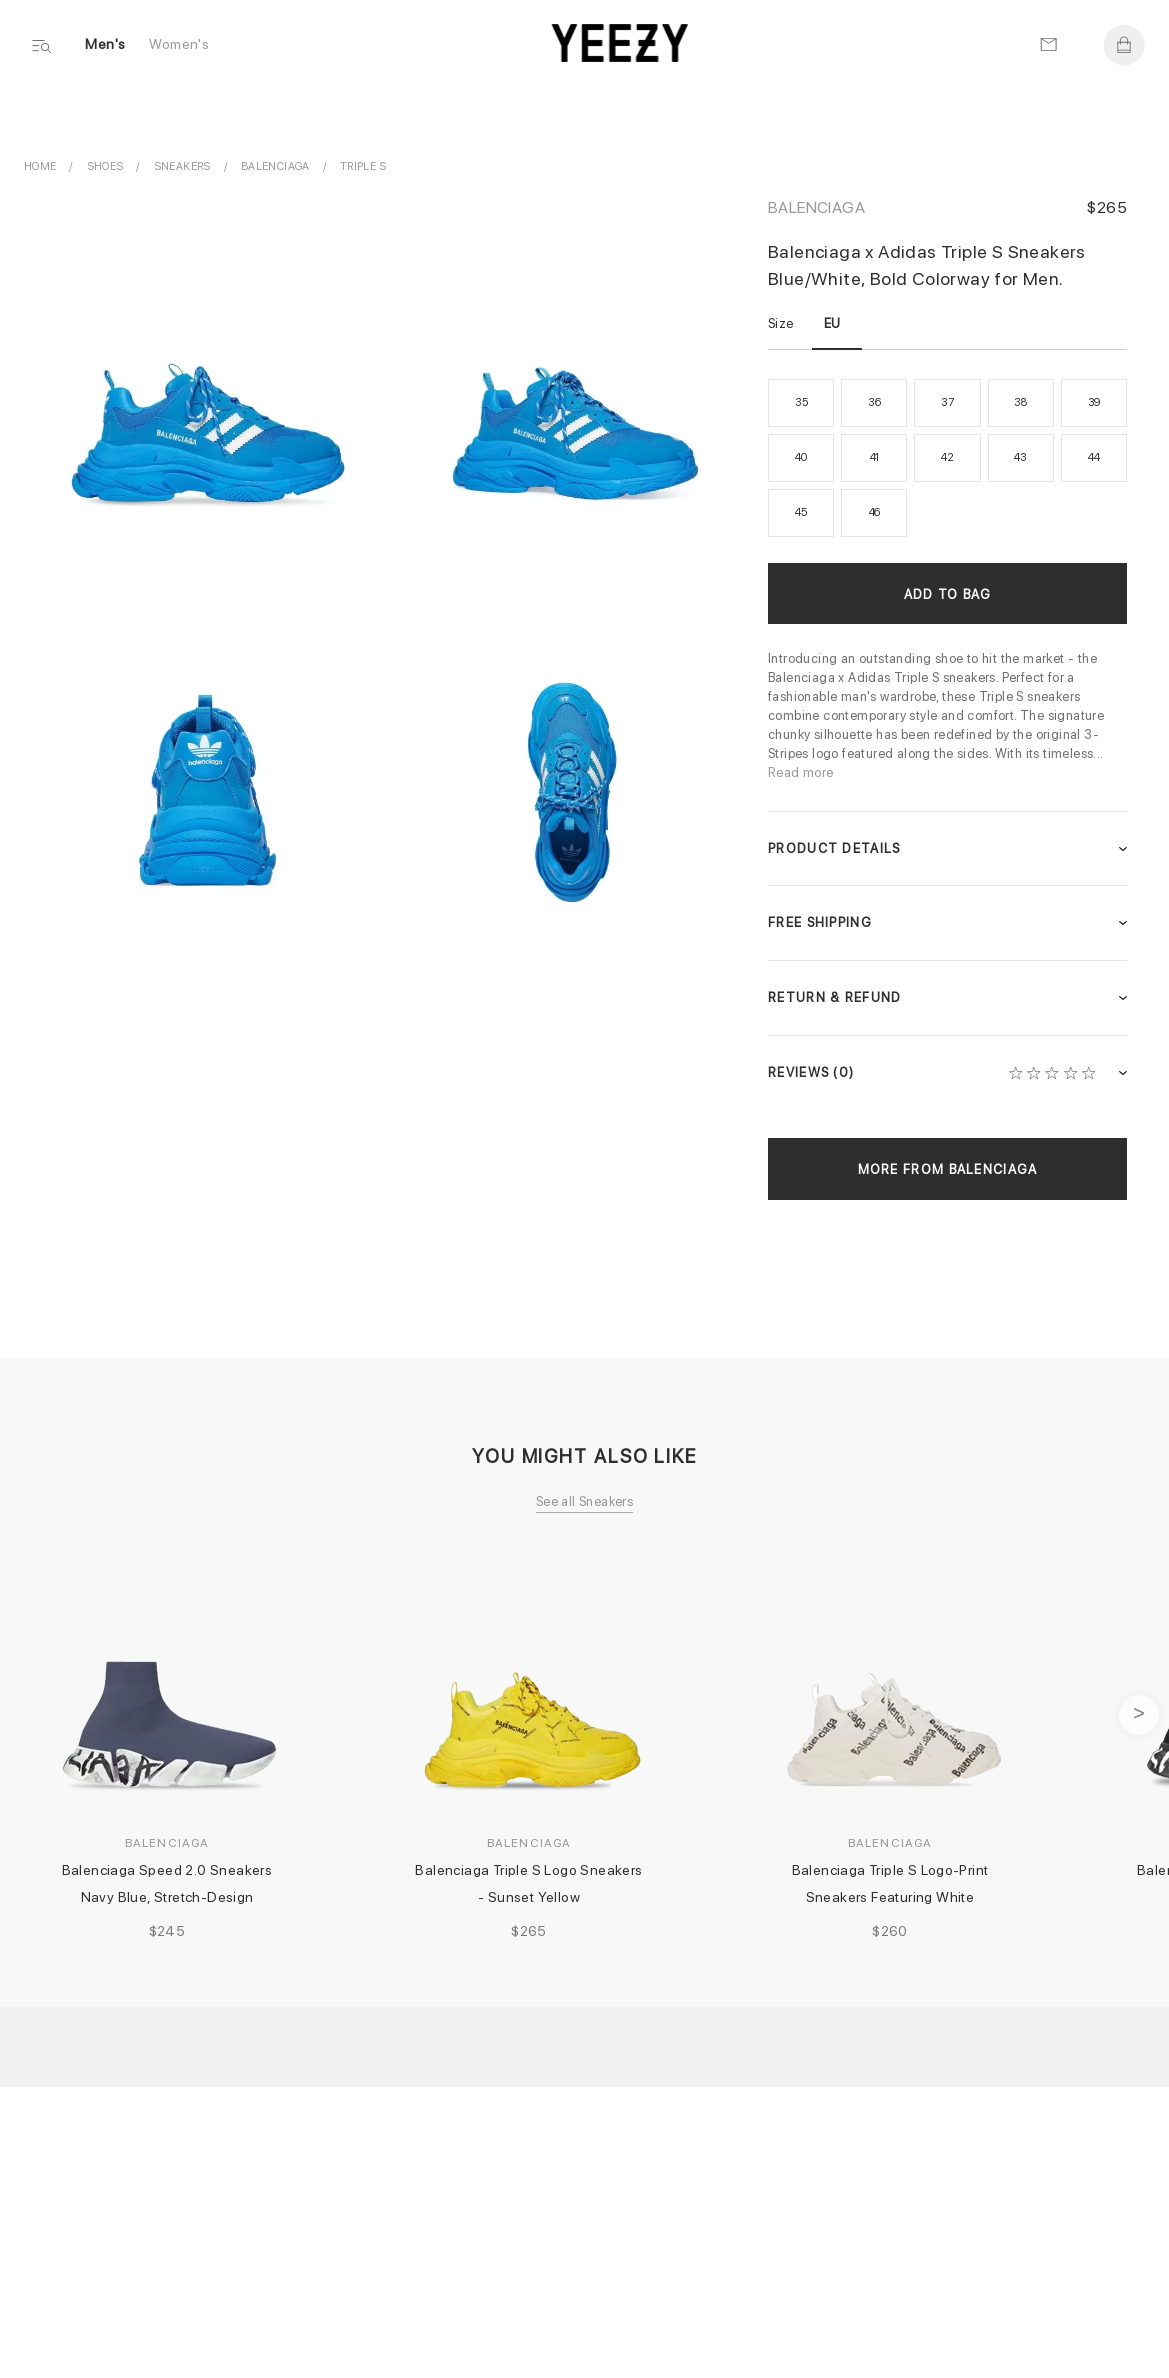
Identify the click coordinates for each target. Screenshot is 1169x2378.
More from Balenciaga (948, 1169)
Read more (801, 772)
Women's (180, 46)
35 (801, 402)
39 (1094, 402)
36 (874, 402)
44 (1094, 457)
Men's (106, 46)
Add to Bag (948, 594)
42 (947, 457)
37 (947, 402)
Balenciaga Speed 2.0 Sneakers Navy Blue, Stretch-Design (170, 1883)
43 (1020, 457)
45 (801, 512)
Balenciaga (816, 207)
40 (801, 457)
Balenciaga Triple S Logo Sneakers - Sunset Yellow (529, 1883)
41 (875, 457)
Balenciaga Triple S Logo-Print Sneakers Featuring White (892, 1883)
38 (1020, 402)
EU (832, 323)
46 (875, 512)
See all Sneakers (584, 1501)
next (1139, 1715)
